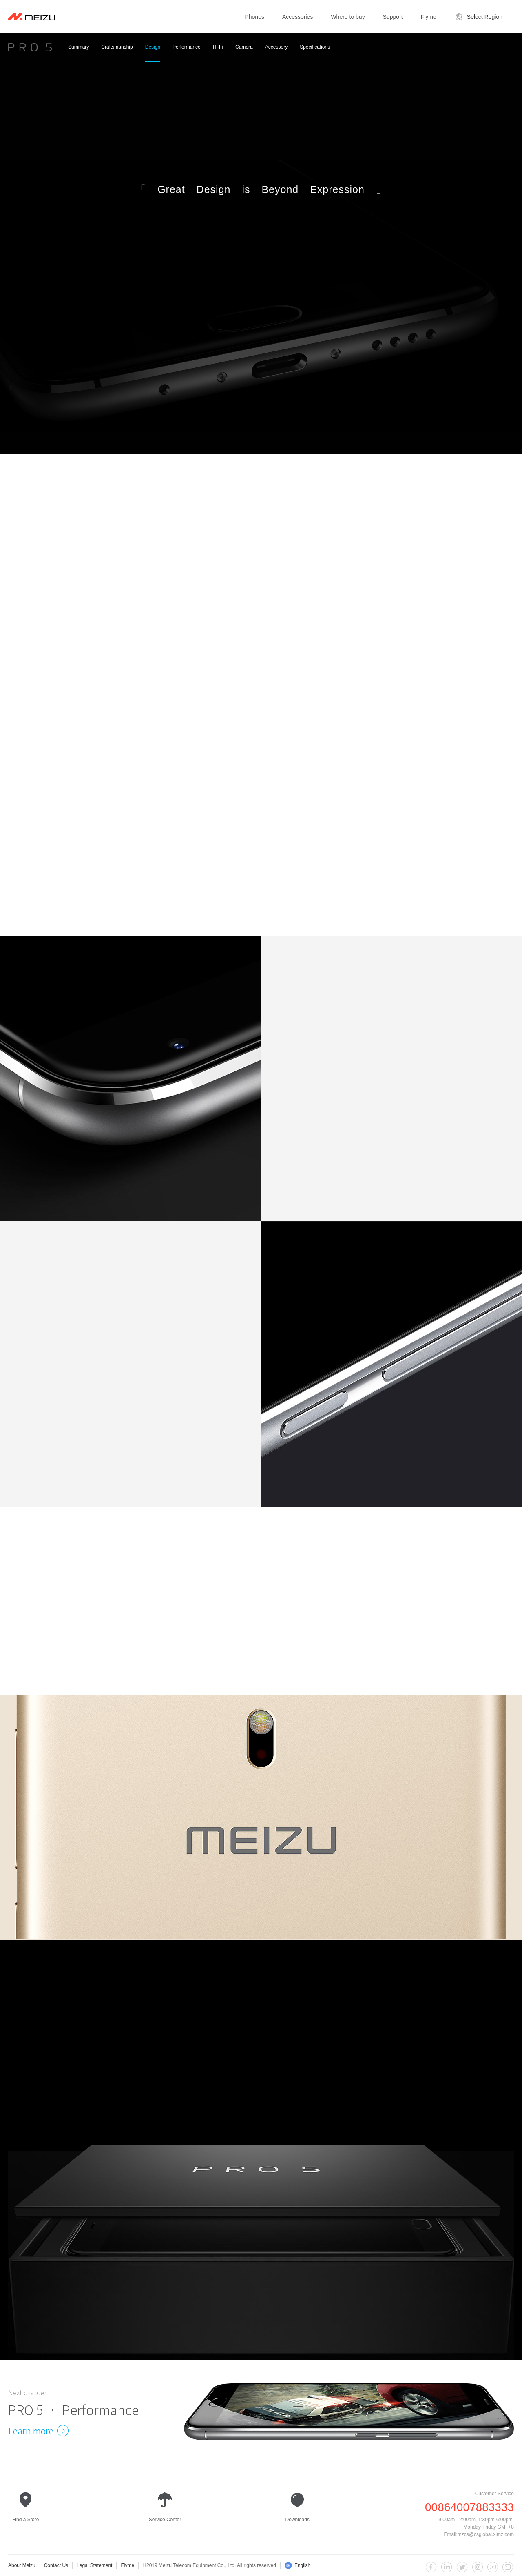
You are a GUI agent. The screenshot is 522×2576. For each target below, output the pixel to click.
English (297, 2565)
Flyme (428, 16)
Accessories (297, 16)
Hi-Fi (218, 53)
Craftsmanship (117, 53)
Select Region (479, 16)
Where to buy (348, 16)
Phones (254, 16)
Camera (244, 53)
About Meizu (21, 2565)
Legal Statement (94, 2565)
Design (152, 53)
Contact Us (56, 2565)
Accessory (276, 53)
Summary (78, 53)
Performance (187, 53)
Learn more (37, 2431)
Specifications (315, 53)
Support (393, 16)
